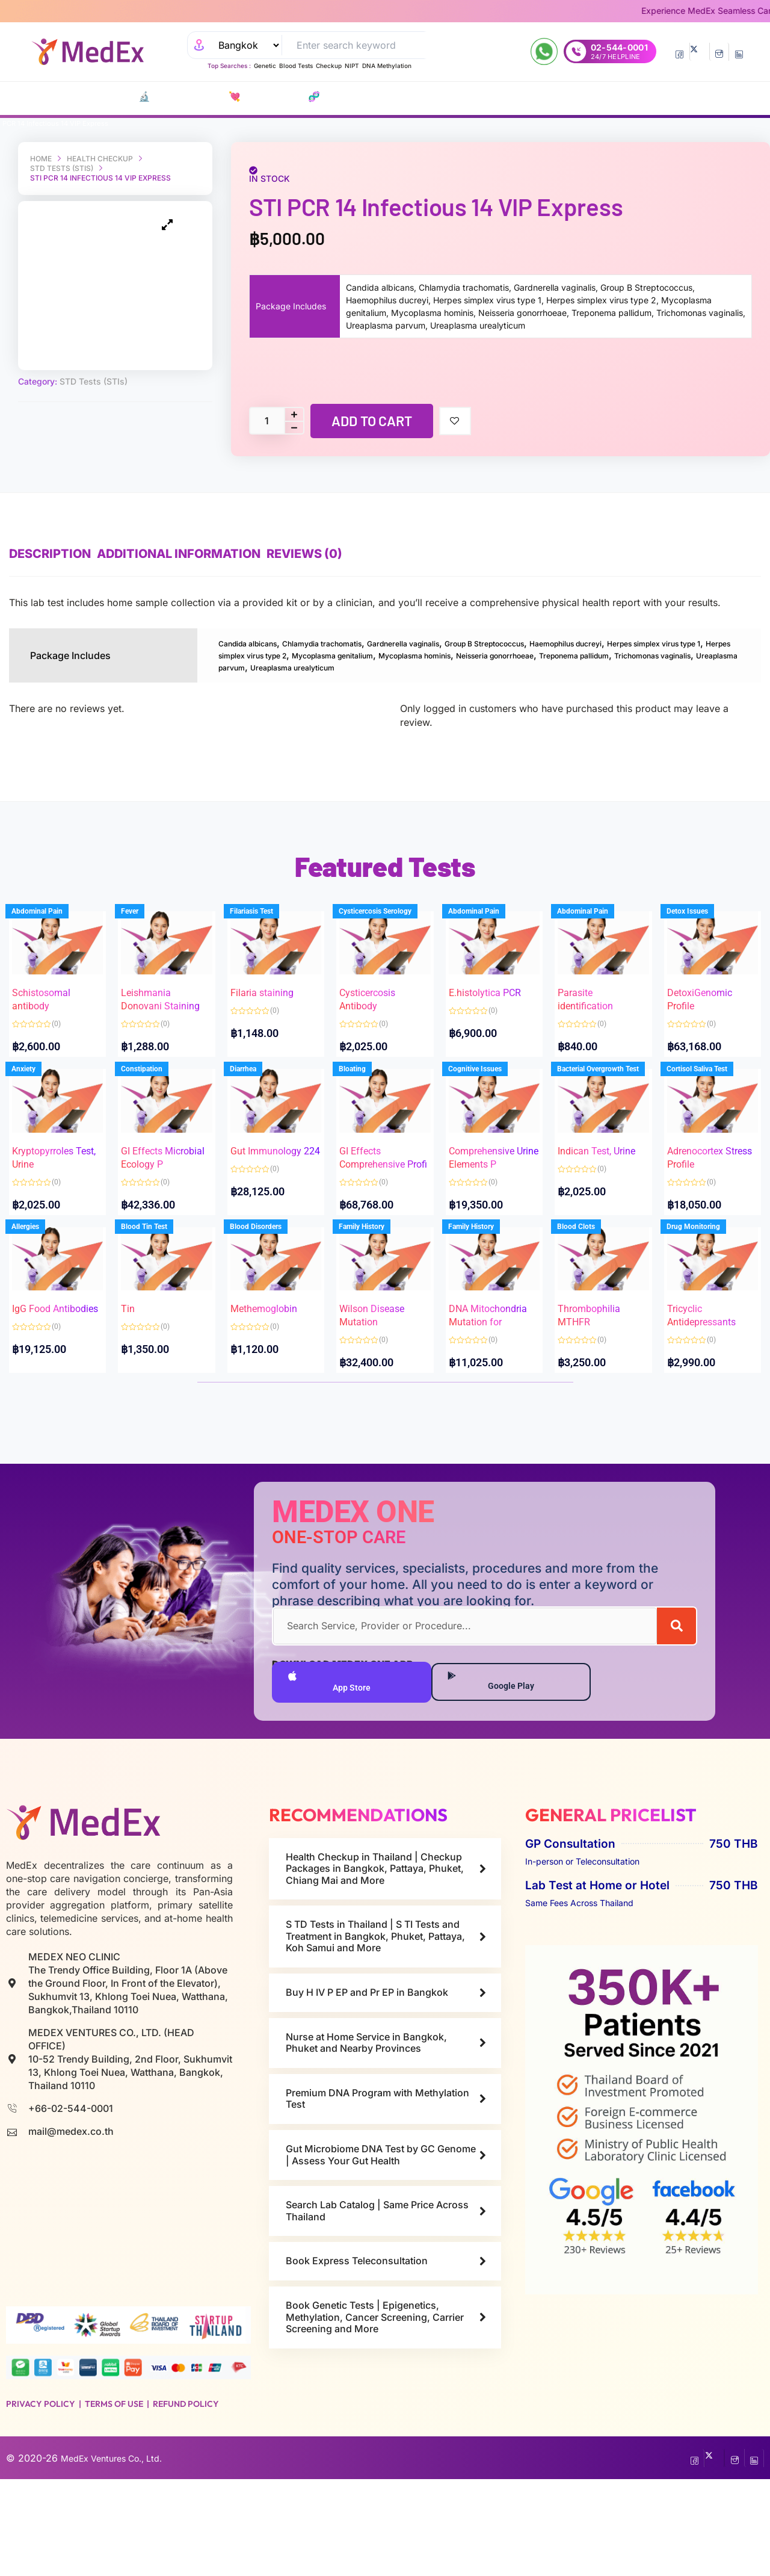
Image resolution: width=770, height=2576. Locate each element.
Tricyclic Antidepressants (711, 1377)
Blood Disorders (268, 1299)
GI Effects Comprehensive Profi (384, 1196)
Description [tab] (50, 553)
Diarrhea (255, 1117)
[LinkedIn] (739, 52)
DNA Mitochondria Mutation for (489, 1377)
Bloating (364, 1117)
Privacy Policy (40, 2501)
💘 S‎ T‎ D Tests (207, 97)
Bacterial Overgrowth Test (610, 1117)
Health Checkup (100, 158)
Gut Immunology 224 (269, 1196)
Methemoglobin (275, 1363)
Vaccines (362, 97)
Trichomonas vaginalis (479, 666)
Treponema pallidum (375, 666)
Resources (590, 97)
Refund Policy (186, 2501)
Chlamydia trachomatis (355, 643)
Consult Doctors (422, 97)
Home (41, 158)
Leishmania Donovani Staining (158, 1014)
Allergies (38, 1299)
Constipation (153, 1117)
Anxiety (36, 1117)
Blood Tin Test (156, 1299)
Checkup (329, 65)
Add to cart (371, 420)
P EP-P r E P (317, 97)
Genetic (265, 65)
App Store (331, 1776)
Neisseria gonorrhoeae (270, 666)
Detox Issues (699, 936)
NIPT (352, 65)
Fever (141, 936)
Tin (140, 1363)
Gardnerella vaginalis (462, 643)
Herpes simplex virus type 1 (280, 654)
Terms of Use (114, 2501)
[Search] (676, 1718)
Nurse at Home (528, 97)
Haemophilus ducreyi (676, 643)
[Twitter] (699, 52)
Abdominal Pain (49, 936)
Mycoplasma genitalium (535, 654)
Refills (481, 97)
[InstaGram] (719, 52)
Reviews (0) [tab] (340, 553)
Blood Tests (296, 65)
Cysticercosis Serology (387, 936)
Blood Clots (589, 1299)
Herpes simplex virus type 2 (412, 654)
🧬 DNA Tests (265, 97)
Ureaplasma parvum (582, 666)
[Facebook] (679, 52)
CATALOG (71, 97)
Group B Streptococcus (569, 643)
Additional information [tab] (197, 553)
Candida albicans (258, 643)
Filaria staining (274, 1001)
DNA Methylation (386, 65)
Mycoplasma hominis (645, 654)
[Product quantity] (266, 421)
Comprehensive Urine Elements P (493, 1196)
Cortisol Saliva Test (709, 1117)
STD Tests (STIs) (61, 168)
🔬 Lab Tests (142, 97)
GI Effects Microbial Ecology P (154, 1196)
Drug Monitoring (705, 1299)
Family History (374, 1299)
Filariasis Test (264, 936)
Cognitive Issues (487, 1117)
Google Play (499, 1776)
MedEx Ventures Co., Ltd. (119, 2555)
